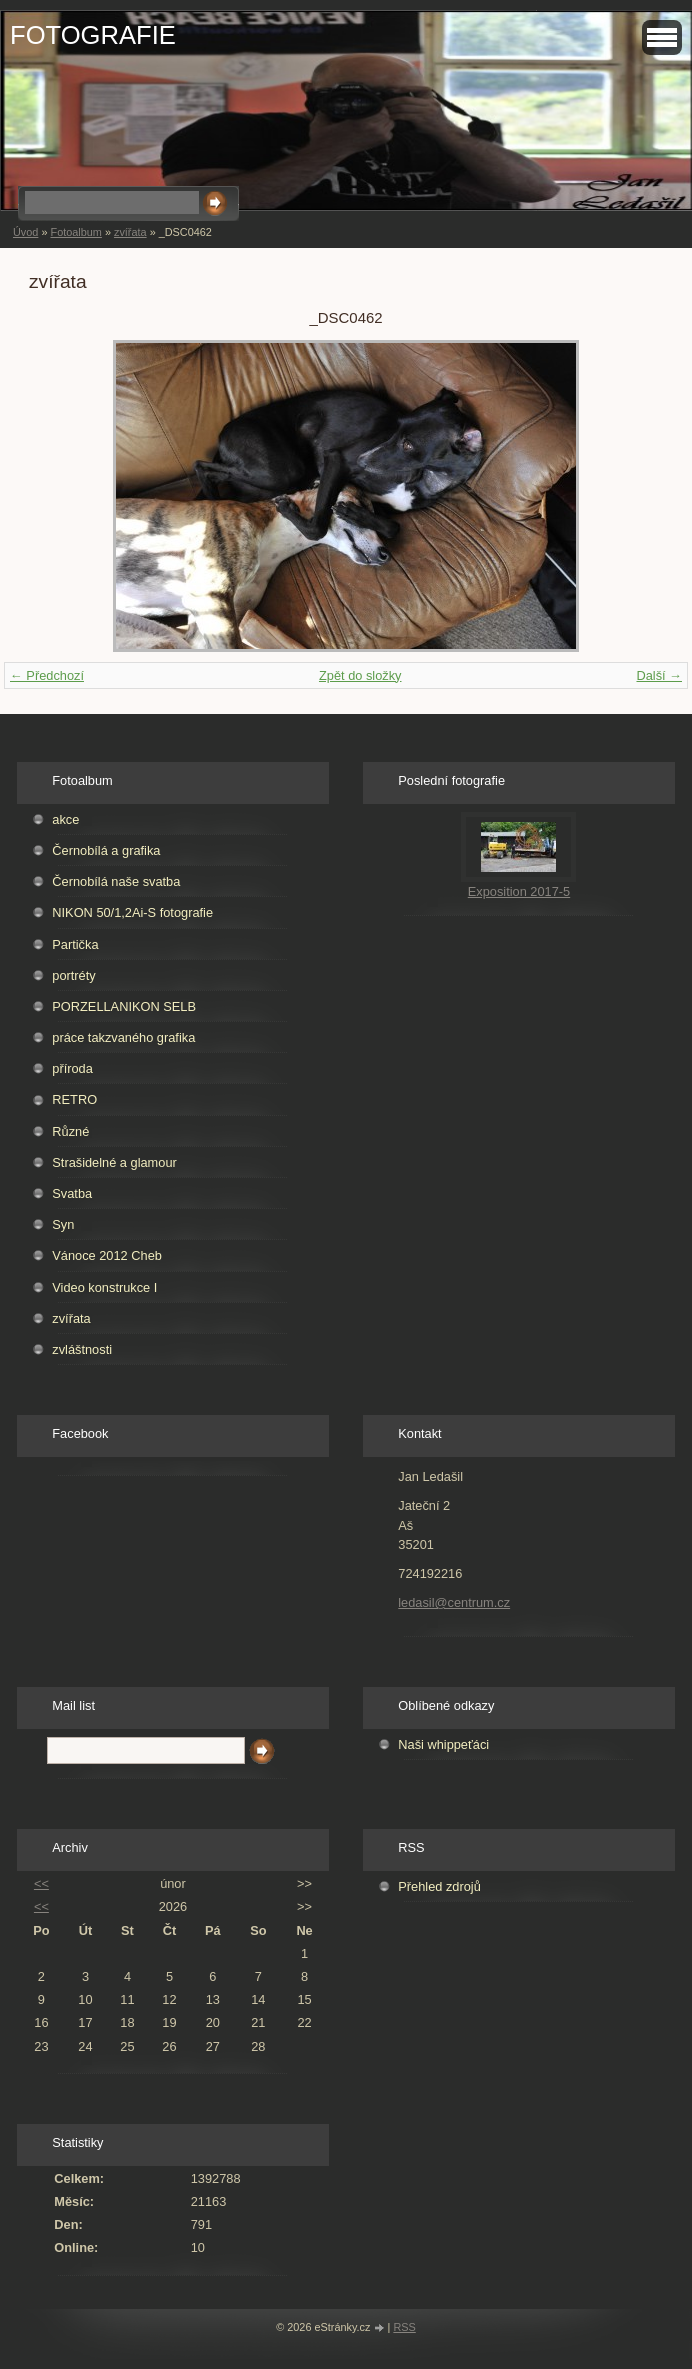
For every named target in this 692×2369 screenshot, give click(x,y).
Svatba (72, 1193)
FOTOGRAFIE (93, 35)
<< (41, 1883)
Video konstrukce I (104, 1287)
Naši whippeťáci (443, 1744)
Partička (75, 944)
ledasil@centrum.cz (454, 1602)
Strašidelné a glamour (114, 1162)
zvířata (130, 232)
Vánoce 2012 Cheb (107, 1255)
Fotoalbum (75, 232)
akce (65, 819)
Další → (659, 675)
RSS (404, 2327)
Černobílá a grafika (106, 850)
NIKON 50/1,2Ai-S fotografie (132, 912)
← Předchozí (47, 675)
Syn (63, 1224)
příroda (72, 1068)
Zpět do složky (360, 675)
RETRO (74, 1099)
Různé (70, 1131)
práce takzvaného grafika (123, 1037)
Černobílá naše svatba (116, 881)
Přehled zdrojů (439, 1886)
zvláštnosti (82, 1349)
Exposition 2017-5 (519, 891)
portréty (73, 975)
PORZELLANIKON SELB (124, 1006)
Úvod (25, 232)
